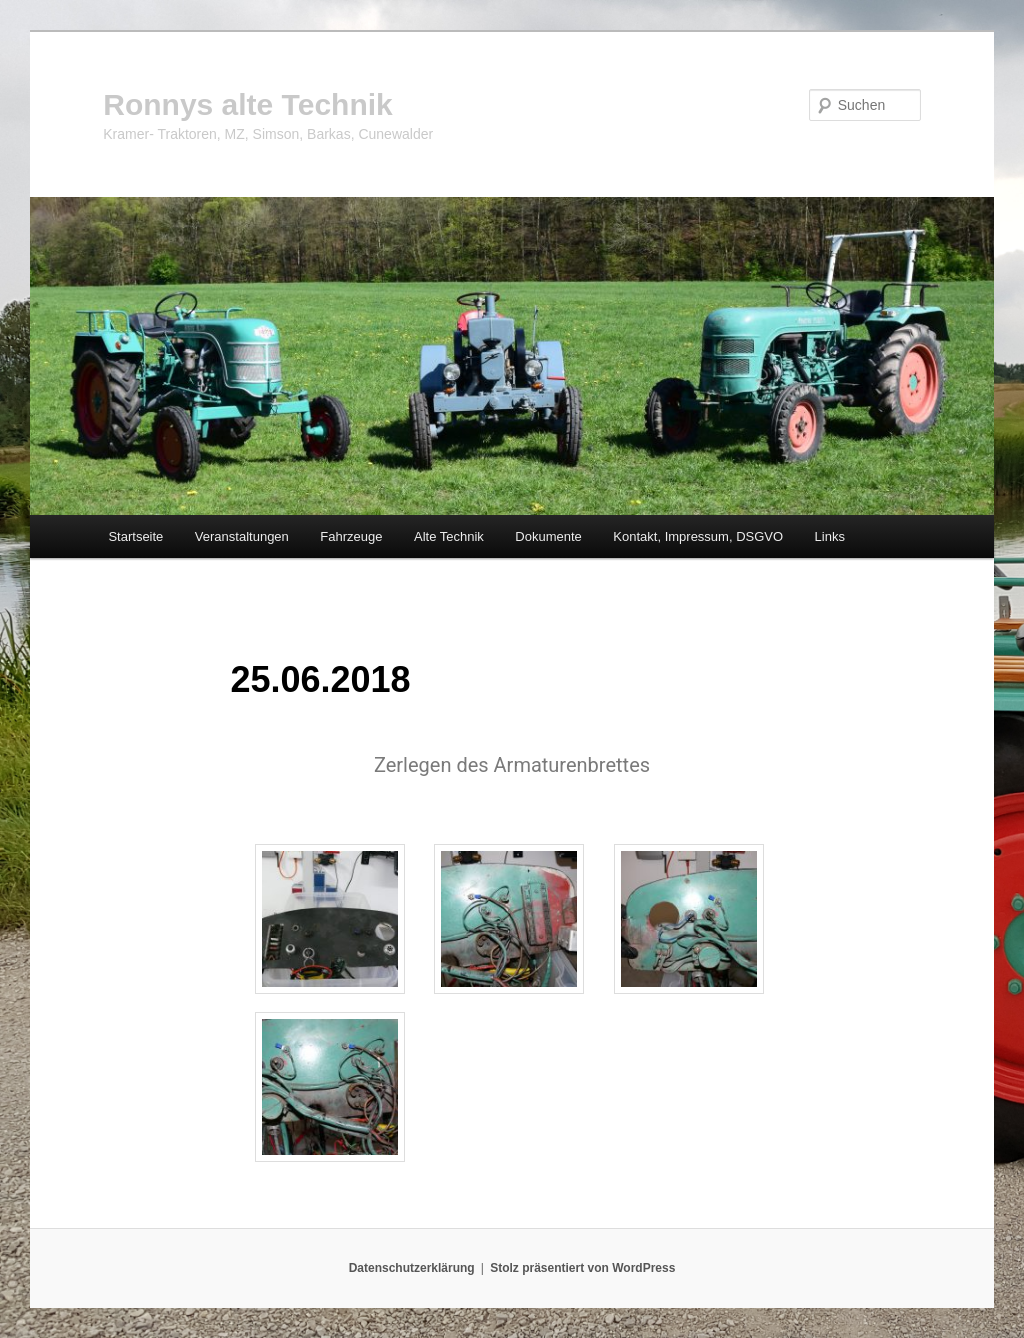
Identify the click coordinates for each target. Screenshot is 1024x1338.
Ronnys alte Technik (248, 104)
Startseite (135, 536)
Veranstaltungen (242, 536)
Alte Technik (449, 536)
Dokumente (548, 536)
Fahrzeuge (351, 536)
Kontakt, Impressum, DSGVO (698, 536)
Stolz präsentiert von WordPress (582, 1268)
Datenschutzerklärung (412, 1268)
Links (830, 536)
